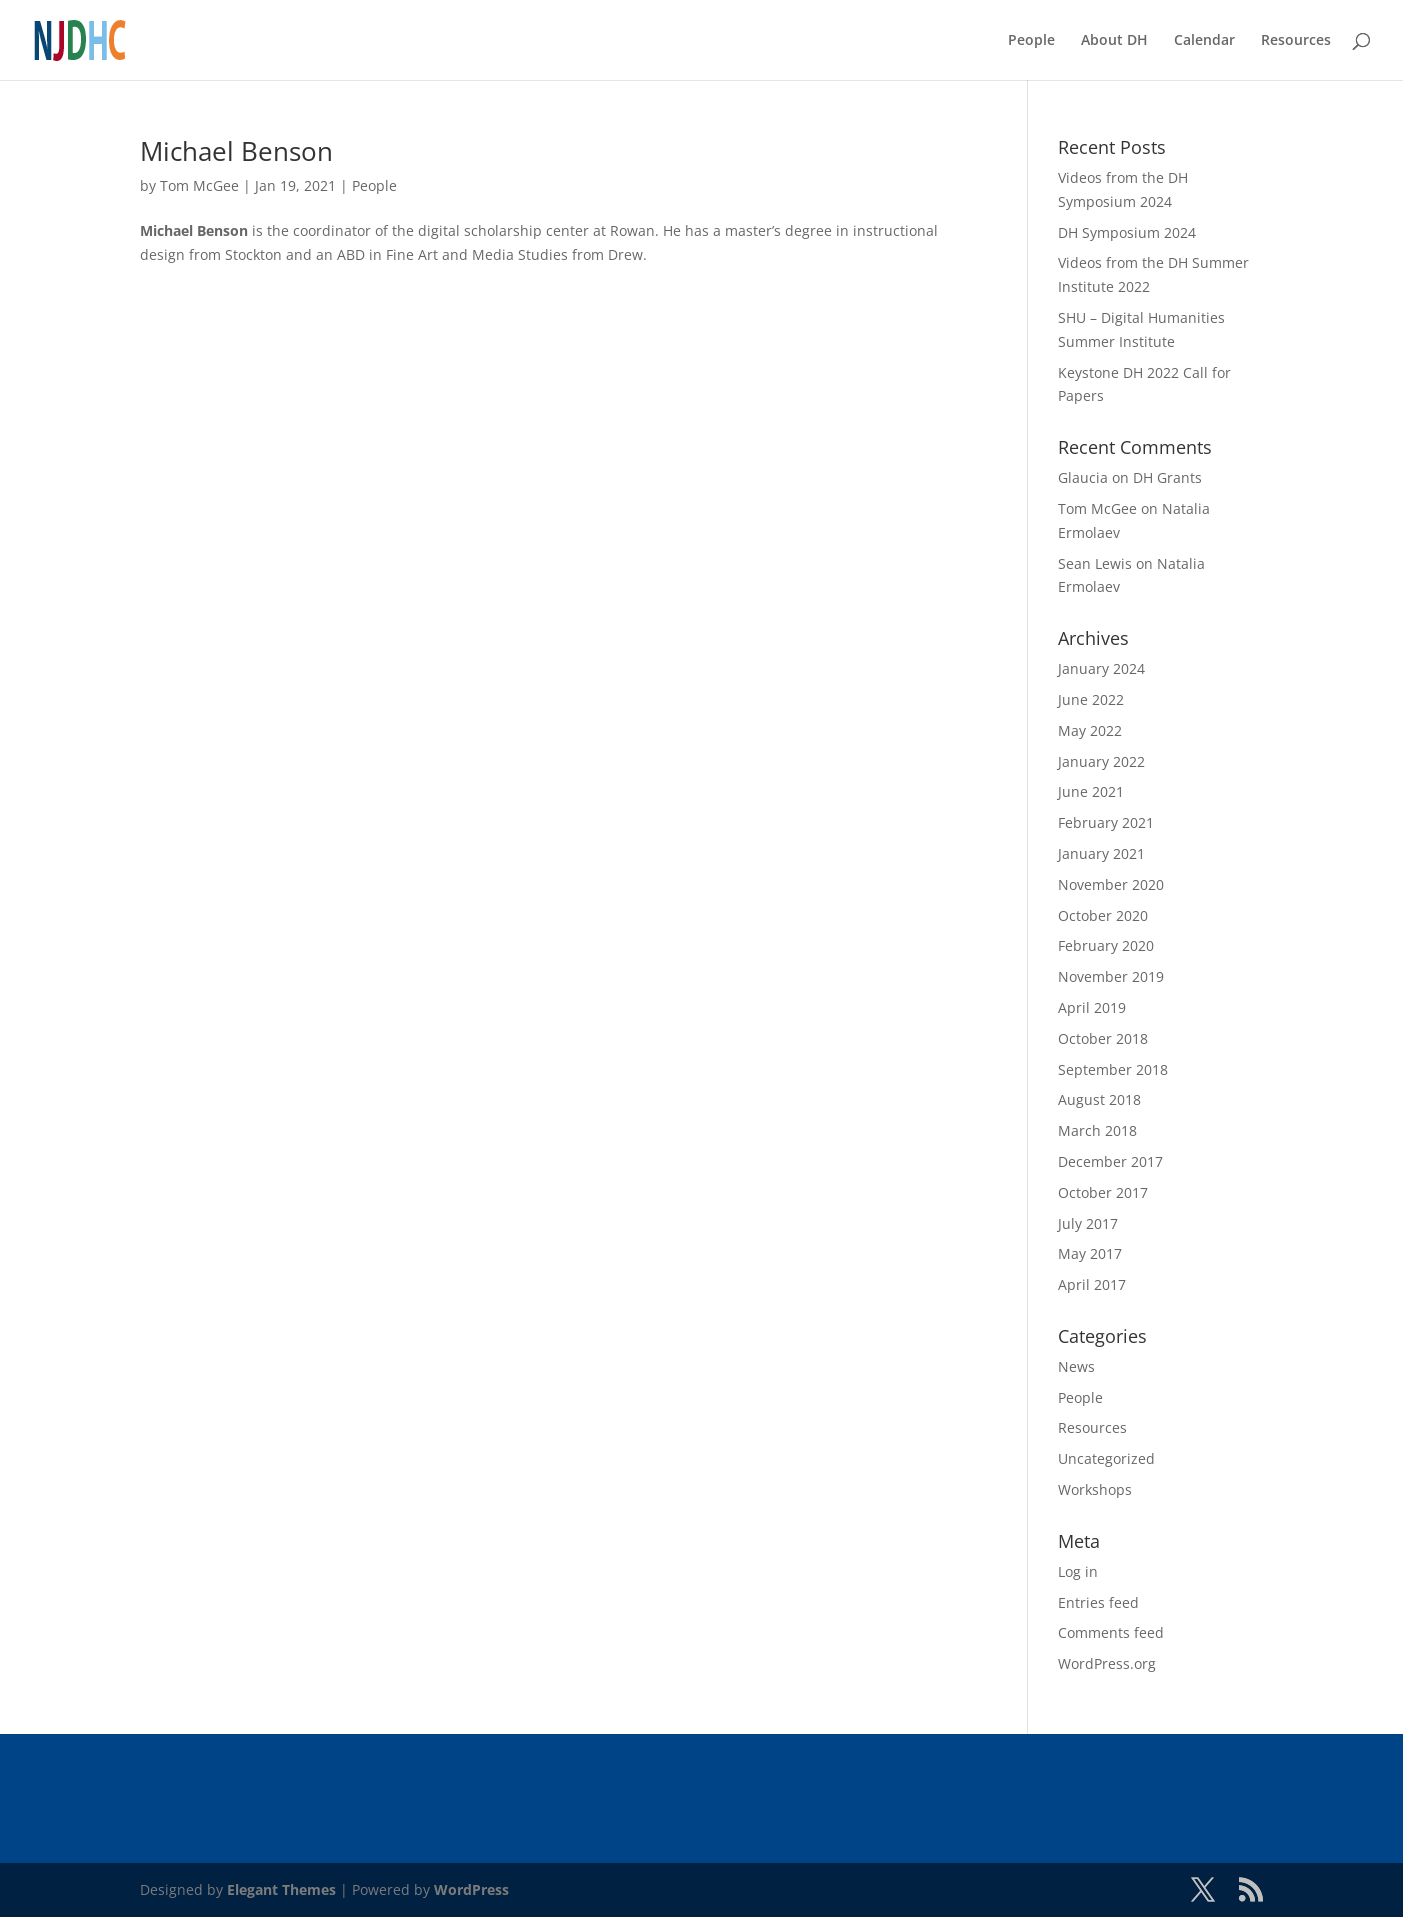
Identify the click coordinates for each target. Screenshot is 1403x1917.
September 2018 (1113, 1069)
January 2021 (1101, 853)
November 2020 (1111, 884)
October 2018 (1103, 1038)
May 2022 (1090, 730)
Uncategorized (1106, 1458)
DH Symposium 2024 (1127, 232)
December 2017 (1110, 1161)
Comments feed (1111, 1632)
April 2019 (1092, 1007)
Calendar (1204, 41)
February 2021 (1106, 822)
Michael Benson (236, 151)
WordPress (471, 1889)
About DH (1114, 41)
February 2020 (1106, 945)
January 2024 (1101, 668)
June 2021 (1091, 791)
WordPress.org (1107, 1663)
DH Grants (1167, 477)
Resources (1296, 41)
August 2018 (1099, 1099)
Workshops (1095, 1489)
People (1031, 41)
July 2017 (1088, 1223)
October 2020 (1103, 915)
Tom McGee (199, 185)
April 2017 (1092, 1284)
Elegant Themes (281, 1889)
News (1076, 1366)
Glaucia (1083, 477)
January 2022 (1101, 761)
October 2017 (1103, 1192)
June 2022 (1091, 699)
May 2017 (1090, 1253)
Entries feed (1098, 1602)
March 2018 (1097, 1130)
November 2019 (1111, 976)
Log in (1078, 1571)
